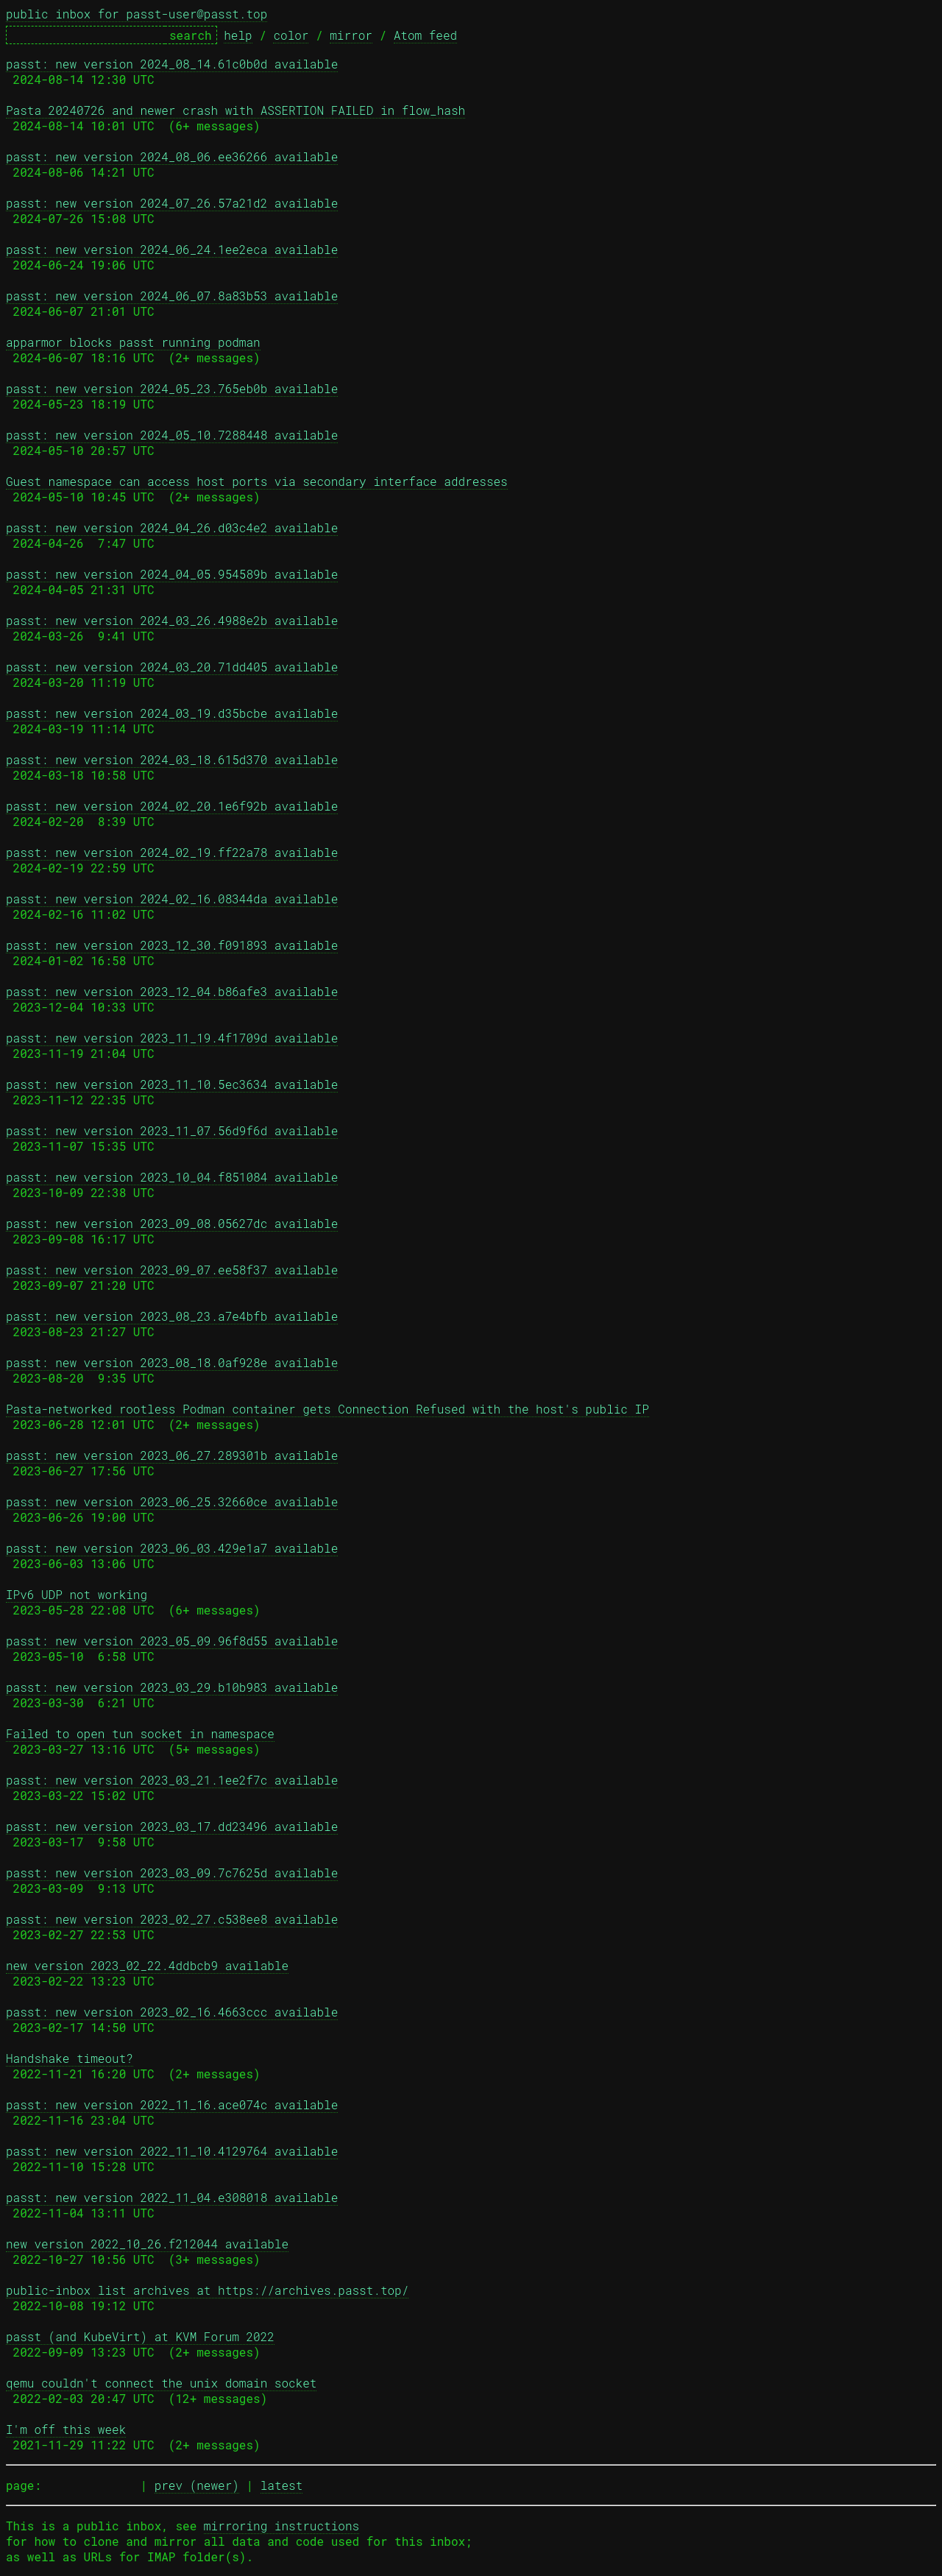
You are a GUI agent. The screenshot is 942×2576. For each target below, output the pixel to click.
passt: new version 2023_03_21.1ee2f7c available (172, 1780)
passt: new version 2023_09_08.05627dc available (172, 1223)
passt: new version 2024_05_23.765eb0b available (172, 388)
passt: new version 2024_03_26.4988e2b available (172, 620)
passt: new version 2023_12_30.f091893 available (172, 945)
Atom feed (425, 35)
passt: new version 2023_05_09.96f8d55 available (172, 1640)
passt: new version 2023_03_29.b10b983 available (172, 1687)
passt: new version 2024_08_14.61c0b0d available (172, 63)
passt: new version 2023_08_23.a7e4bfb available (172, 1316)
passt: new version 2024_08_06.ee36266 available (172, 156)
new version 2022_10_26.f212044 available (147, 2243)
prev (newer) (197, 2485)
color (290, 35)
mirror (351, 35)
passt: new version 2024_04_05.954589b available (172, 574)
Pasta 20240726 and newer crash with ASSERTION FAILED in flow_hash (235, 110)
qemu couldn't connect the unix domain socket (161, 2382)
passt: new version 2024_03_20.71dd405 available (172, 666)
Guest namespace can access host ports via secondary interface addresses (257, 481)
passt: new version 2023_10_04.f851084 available (172, 1177)
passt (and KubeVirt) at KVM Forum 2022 (140, 2336)
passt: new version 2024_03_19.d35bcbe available (172, 713)
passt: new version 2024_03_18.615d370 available (172, 759)
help (238, 35)
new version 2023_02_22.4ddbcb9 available (147, 1965)
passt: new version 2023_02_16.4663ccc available (172, 2011)
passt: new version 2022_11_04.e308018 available (172, 2197)
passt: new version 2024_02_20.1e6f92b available (172, 806)
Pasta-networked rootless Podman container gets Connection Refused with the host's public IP (327, 1408)
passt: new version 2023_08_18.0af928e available (172, 1362)
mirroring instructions (281, 2525)
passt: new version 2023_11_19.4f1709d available (172, 1037)
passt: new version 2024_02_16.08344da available (172, 898)
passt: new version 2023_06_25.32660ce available (172, 1501)
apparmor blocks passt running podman (133, 342)
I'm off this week (66, 2429)
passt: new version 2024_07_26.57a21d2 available (172, 203)
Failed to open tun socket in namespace (140, 1733)
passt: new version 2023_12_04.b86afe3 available (172, 991)
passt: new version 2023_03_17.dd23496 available (172, 1826)
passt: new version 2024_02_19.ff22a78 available (172, 852)
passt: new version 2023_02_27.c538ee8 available (172, 1919)
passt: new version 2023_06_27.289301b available (172, 1455)
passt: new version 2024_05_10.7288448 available (172, 434)
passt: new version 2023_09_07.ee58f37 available (172, 1269)
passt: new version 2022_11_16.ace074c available (172, 2104)
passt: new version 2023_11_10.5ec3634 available (172, 1084)
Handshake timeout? (69, 2058)
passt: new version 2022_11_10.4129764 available (172, 2151)
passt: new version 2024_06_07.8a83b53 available (172, 295)
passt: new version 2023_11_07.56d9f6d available (172, 1130)
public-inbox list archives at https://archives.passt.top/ (207, 2290)
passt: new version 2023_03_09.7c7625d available (172, 1872)
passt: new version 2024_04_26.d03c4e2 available (172, 527)
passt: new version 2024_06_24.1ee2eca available (172, 249)
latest (282, 2485)
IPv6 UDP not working (76, 1594)
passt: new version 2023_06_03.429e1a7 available (172, 1548)
